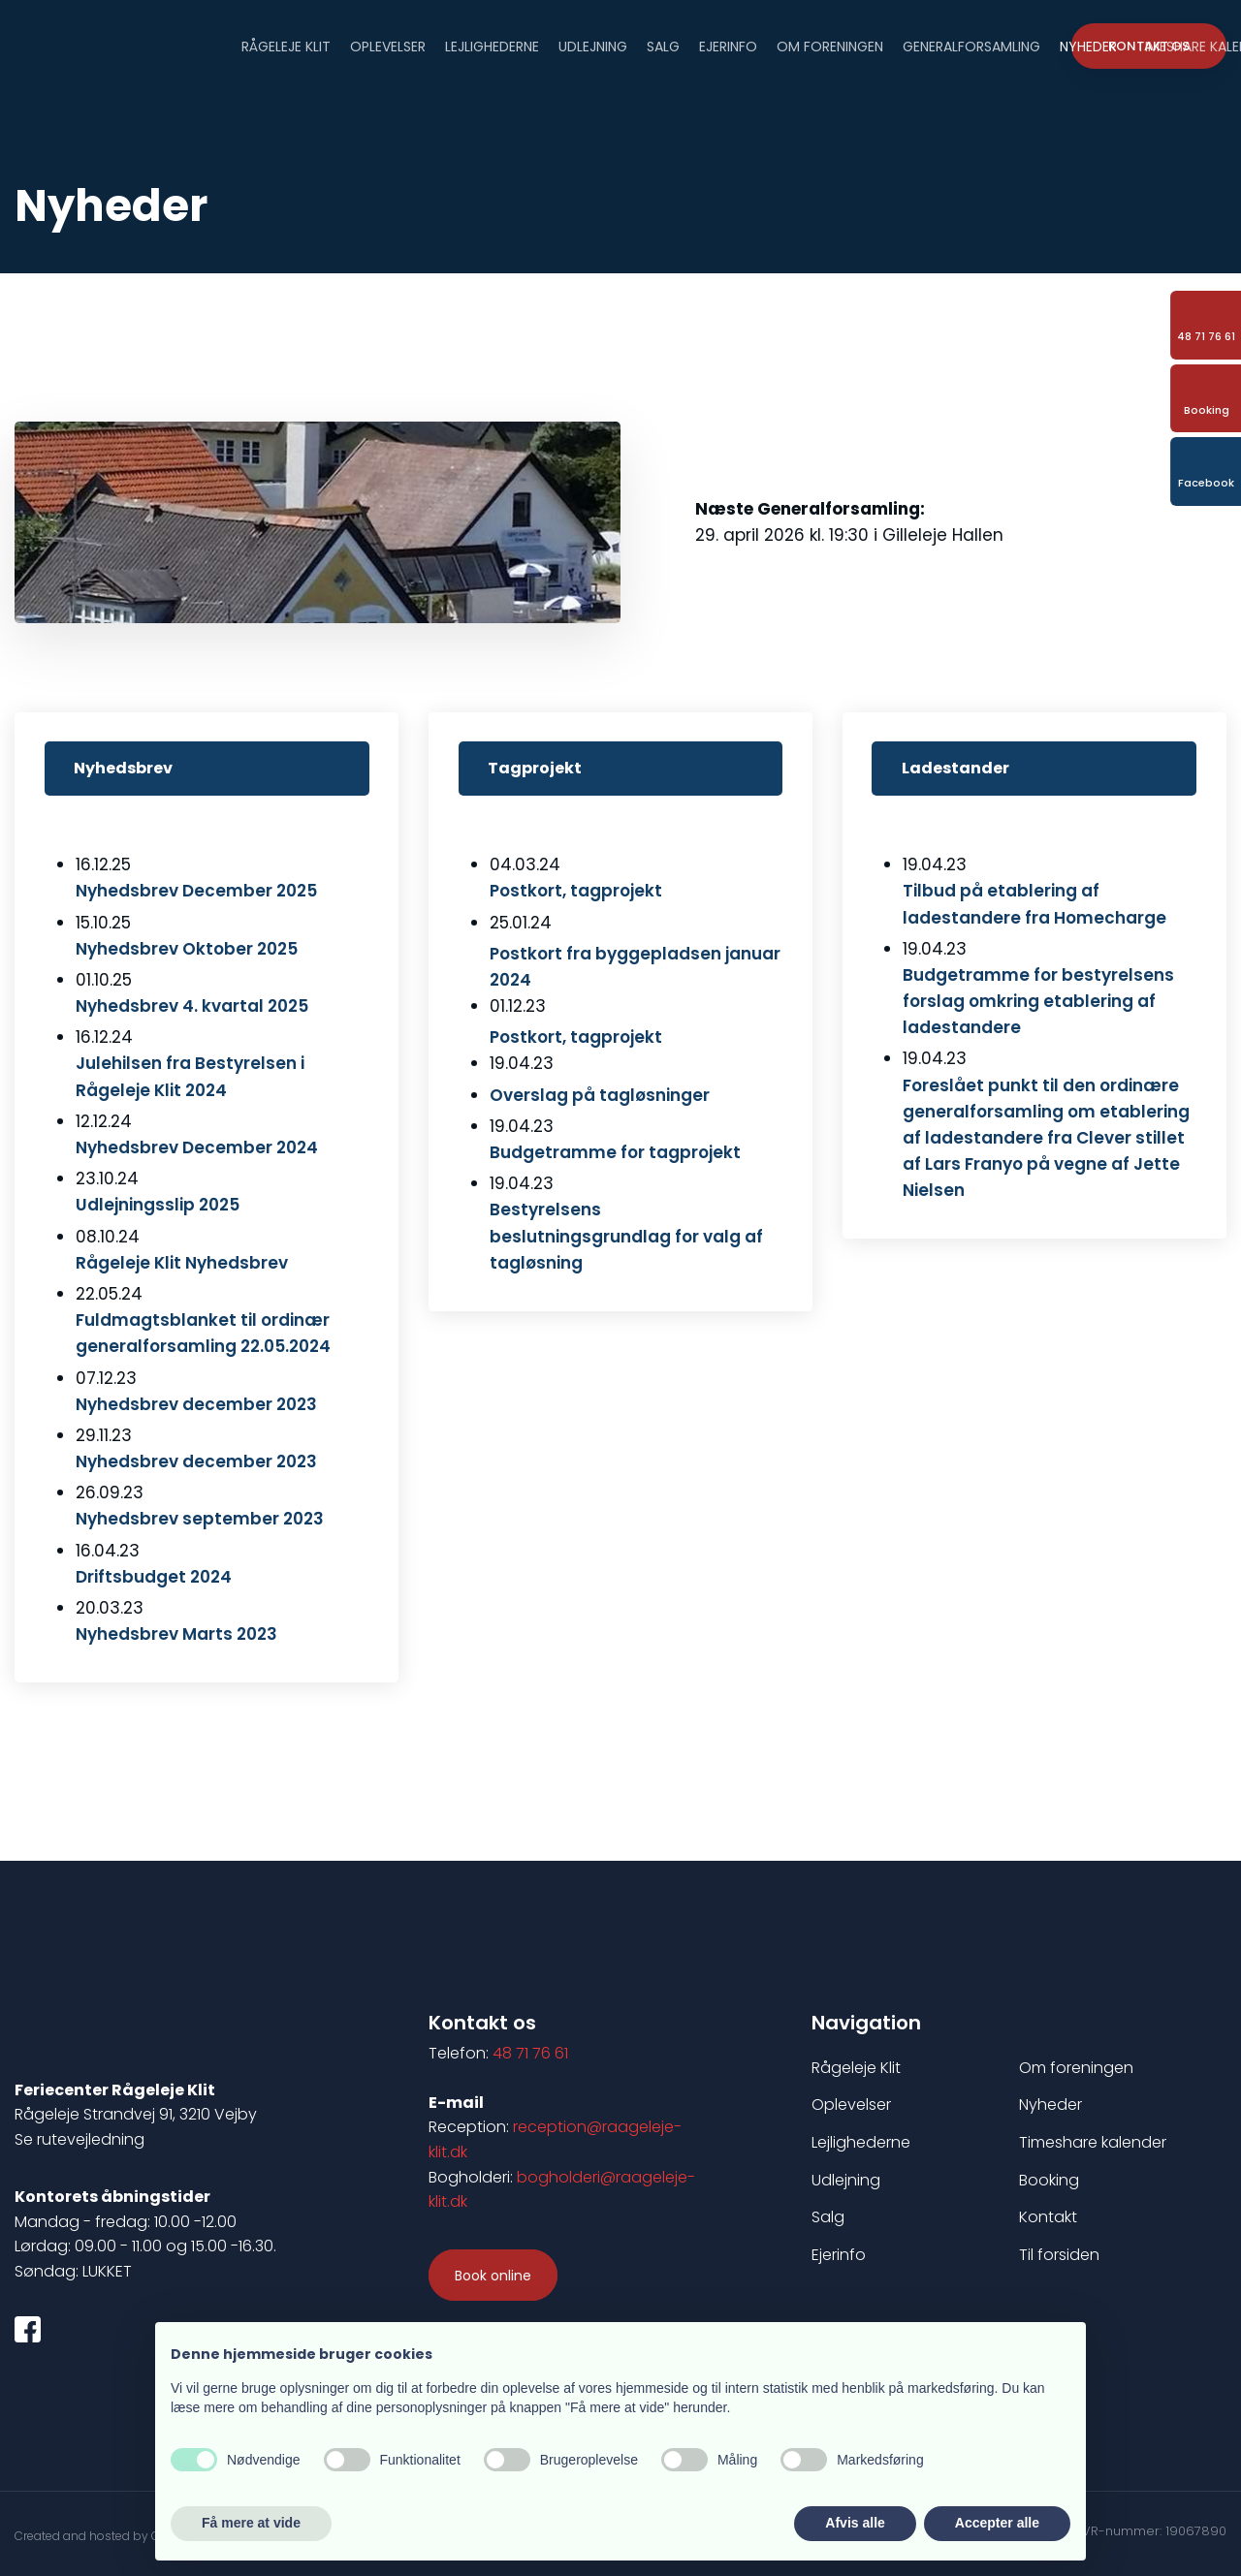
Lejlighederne (492, 45)
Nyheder (1088, 45)
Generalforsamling (971, 45)
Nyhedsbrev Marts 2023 (176, 1634)
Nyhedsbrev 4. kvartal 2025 (192, 1006)
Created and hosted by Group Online (121, 2536)
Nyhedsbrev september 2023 (200, 1518)
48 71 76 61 (530, 2053)
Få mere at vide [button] (251, 2522)
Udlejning (592, 45)
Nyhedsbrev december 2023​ (196, 1404)
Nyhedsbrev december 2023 (196, 1461)
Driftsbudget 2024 (154, 1576)
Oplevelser (388, 45)
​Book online (493, 2275)
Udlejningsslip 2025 (157, 1204)
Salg (663, 45)
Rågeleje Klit (286, 45)
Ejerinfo (728, 45)
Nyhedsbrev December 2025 (196, 890)
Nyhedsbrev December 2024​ (197, 1147)
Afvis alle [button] (854, 2522)
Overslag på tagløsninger (600, 1095)
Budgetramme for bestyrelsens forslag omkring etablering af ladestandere (1038, 1001)
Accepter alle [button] (997, 2522)
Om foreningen (830, 45)
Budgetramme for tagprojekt (615, 1152)
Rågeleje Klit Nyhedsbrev (182, 1262)
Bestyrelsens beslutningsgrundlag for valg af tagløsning (626, 1235)
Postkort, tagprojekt (576, 1037)
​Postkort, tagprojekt (576, 890)
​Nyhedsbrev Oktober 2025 (187, 948)
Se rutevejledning (79, 2139)
